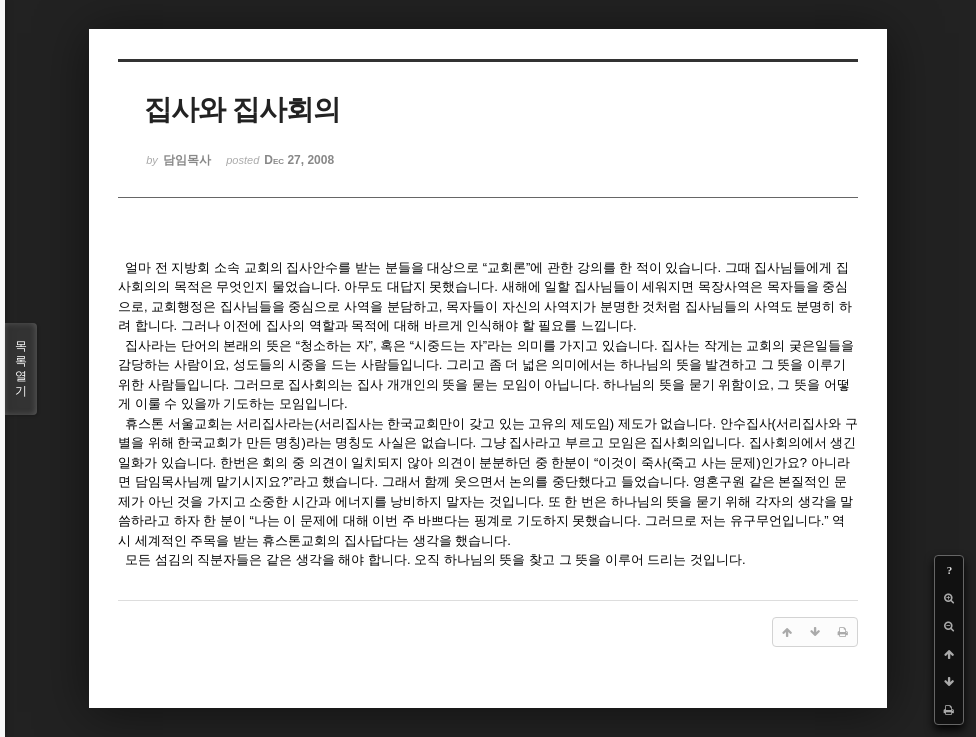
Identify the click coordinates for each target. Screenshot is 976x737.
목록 (21, 369)
